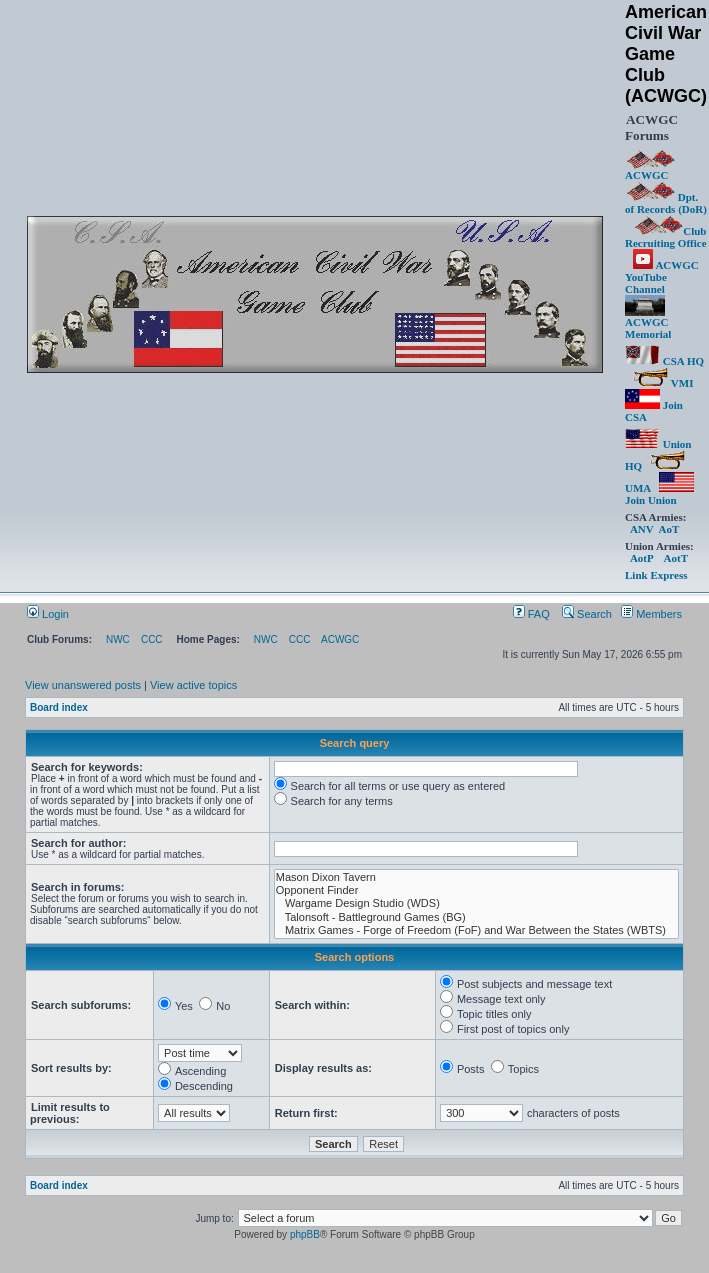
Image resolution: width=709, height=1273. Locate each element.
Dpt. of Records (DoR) (666, 203)
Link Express (656, 575)
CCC (152, 639)
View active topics (193, 685)
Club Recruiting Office (666, 237)
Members (651, 614)
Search (587, 614)
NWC (118, 639)
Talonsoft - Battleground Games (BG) (476, 917)
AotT (676, 558)
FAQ (531, 614)
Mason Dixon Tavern (476, 877)
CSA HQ (664, 361)
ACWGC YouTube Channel (662, 277)
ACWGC (650, 170)
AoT (668, 529)
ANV (642, 529)
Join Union (659, 494)
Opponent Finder (476, 890)
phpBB (305, 1234)
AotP (641, 558)
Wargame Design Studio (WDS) (476, 903)
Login (48, 614)
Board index (59, 707)
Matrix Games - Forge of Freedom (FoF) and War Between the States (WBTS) (476, 930)
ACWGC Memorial (648, 323)
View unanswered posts (83, 685)
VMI (663, 383)
